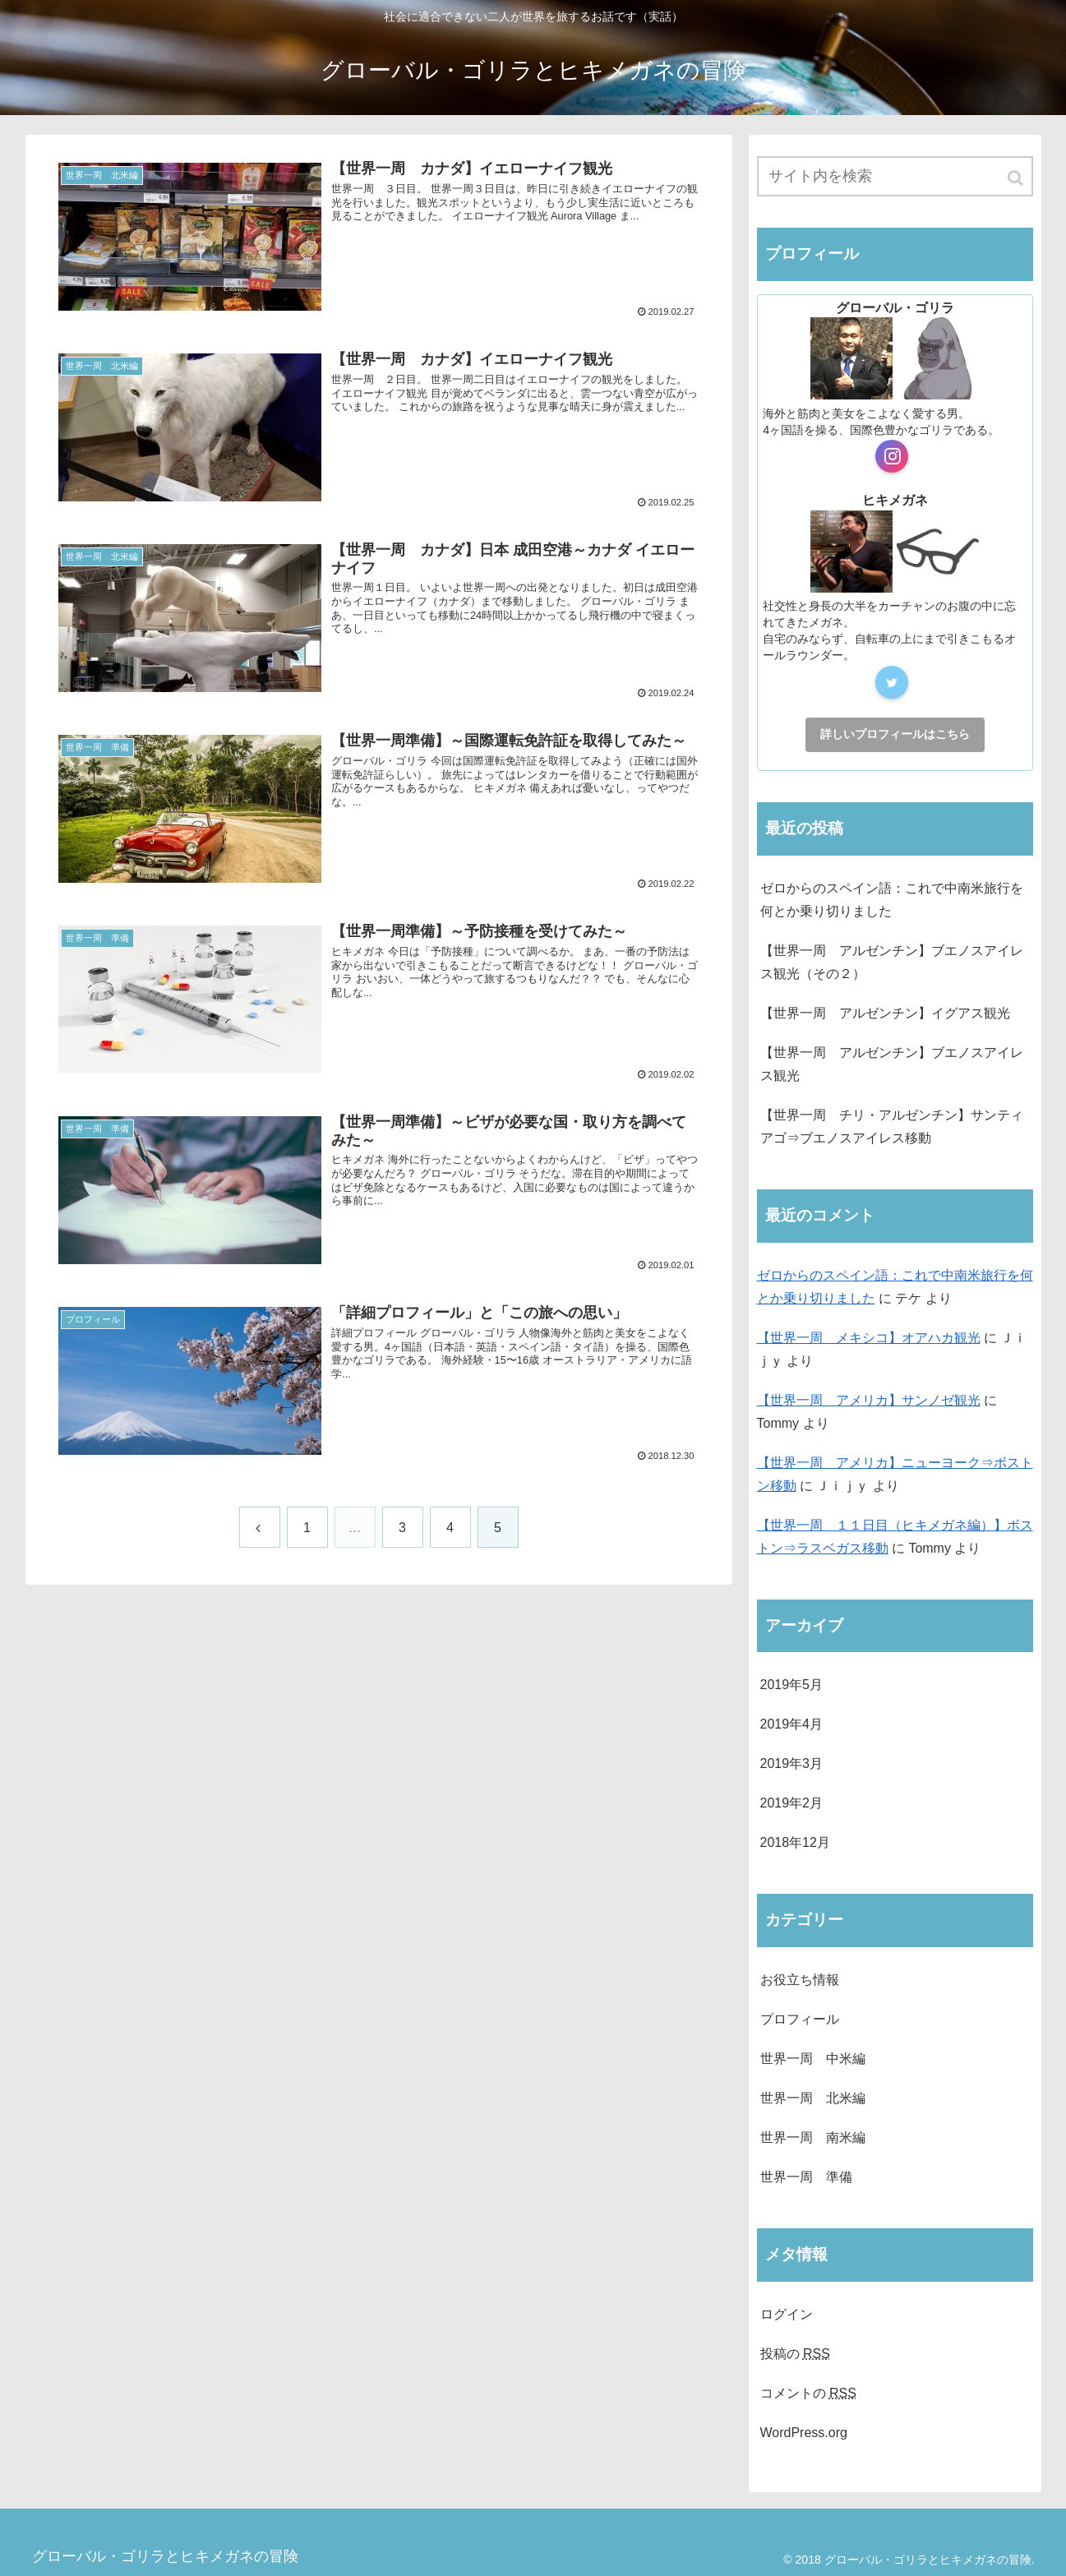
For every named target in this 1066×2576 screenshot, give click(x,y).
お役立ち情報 (799, 1980)
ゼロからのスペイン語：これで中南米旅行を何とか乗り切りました (891, 899)
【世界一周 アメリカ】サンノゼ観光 (869, 1400)
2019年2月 (792, 1803)
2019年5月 (792, 1685)
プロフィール (799, 2019)
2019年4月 (792, 1724)
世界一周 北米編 (812, 2098)
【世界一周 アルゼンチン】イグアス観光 (885, 1013)
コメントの (808, 2393)
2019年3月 (792, 1763)
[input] (895, 176)
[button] (1016, 178)
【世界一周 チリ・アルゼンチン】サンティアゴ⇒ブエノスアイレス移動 (891, 1126)
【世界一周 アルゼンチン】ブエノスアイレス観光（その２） (891, 962)
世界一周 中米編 (812, 2059)
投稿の (795, 2354)
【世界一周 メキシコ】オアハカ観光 (869, 1338)
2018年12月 (795, 1842)
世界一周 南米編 (812, 2137)
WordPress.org (803, 2433)
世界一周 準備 (806, 2177)
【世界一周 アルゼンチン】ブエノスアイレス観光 (891, 1064)
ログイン (786, 2314)
